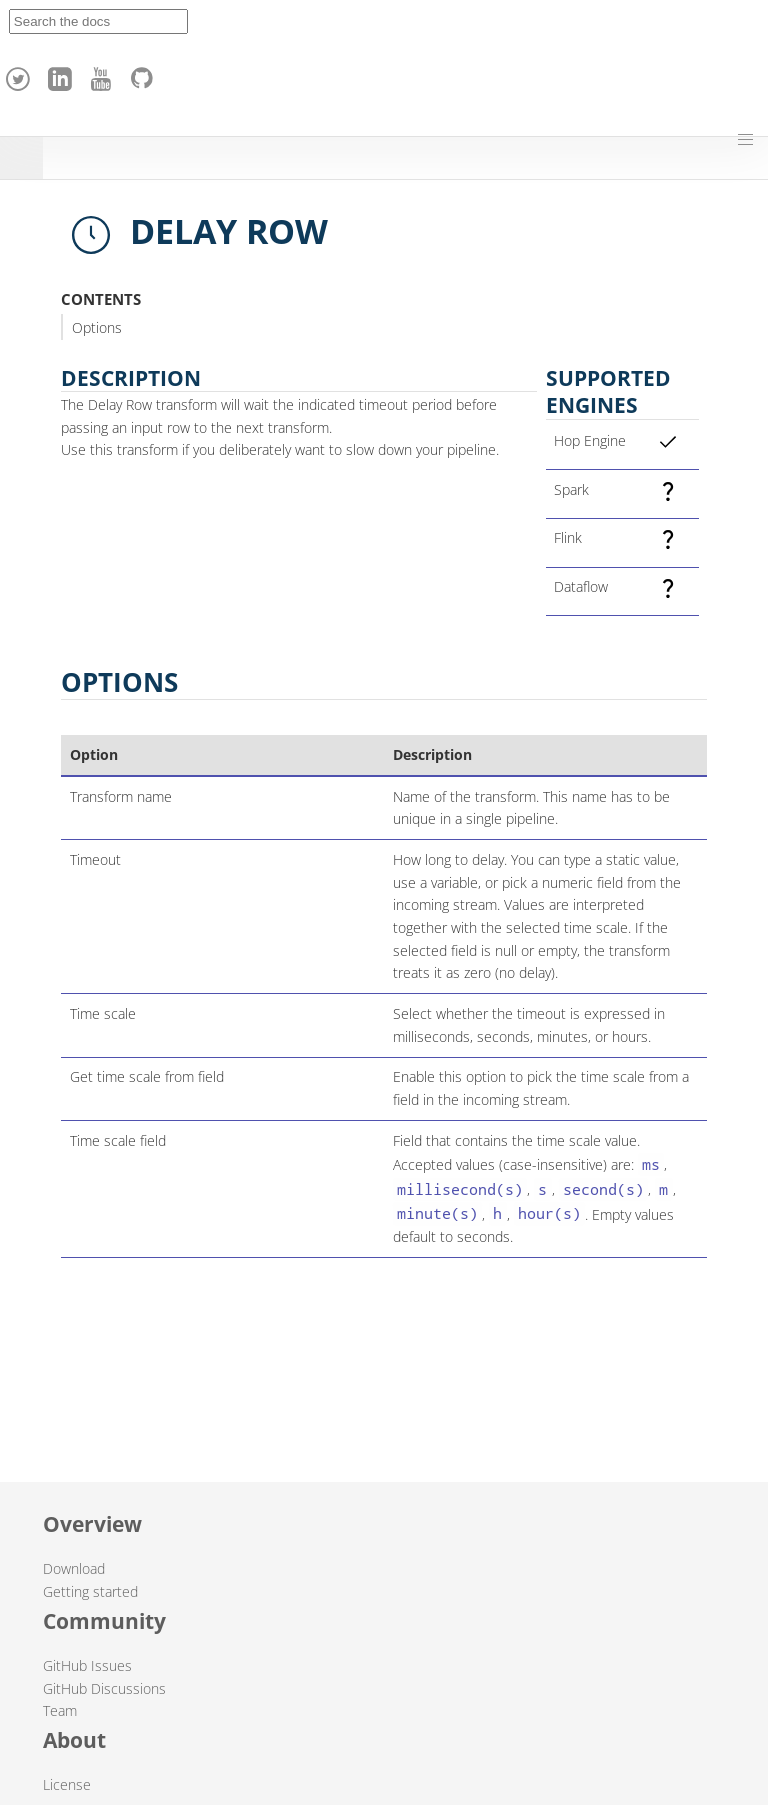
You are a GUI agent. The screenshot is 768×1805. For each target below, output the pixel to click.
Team (60, 1710)
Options (97, 327)
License (67, 1784)
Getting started (90, 1591)
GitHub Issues (87, 1665)
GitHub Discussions (104, 1688)
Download (74, 1568)
